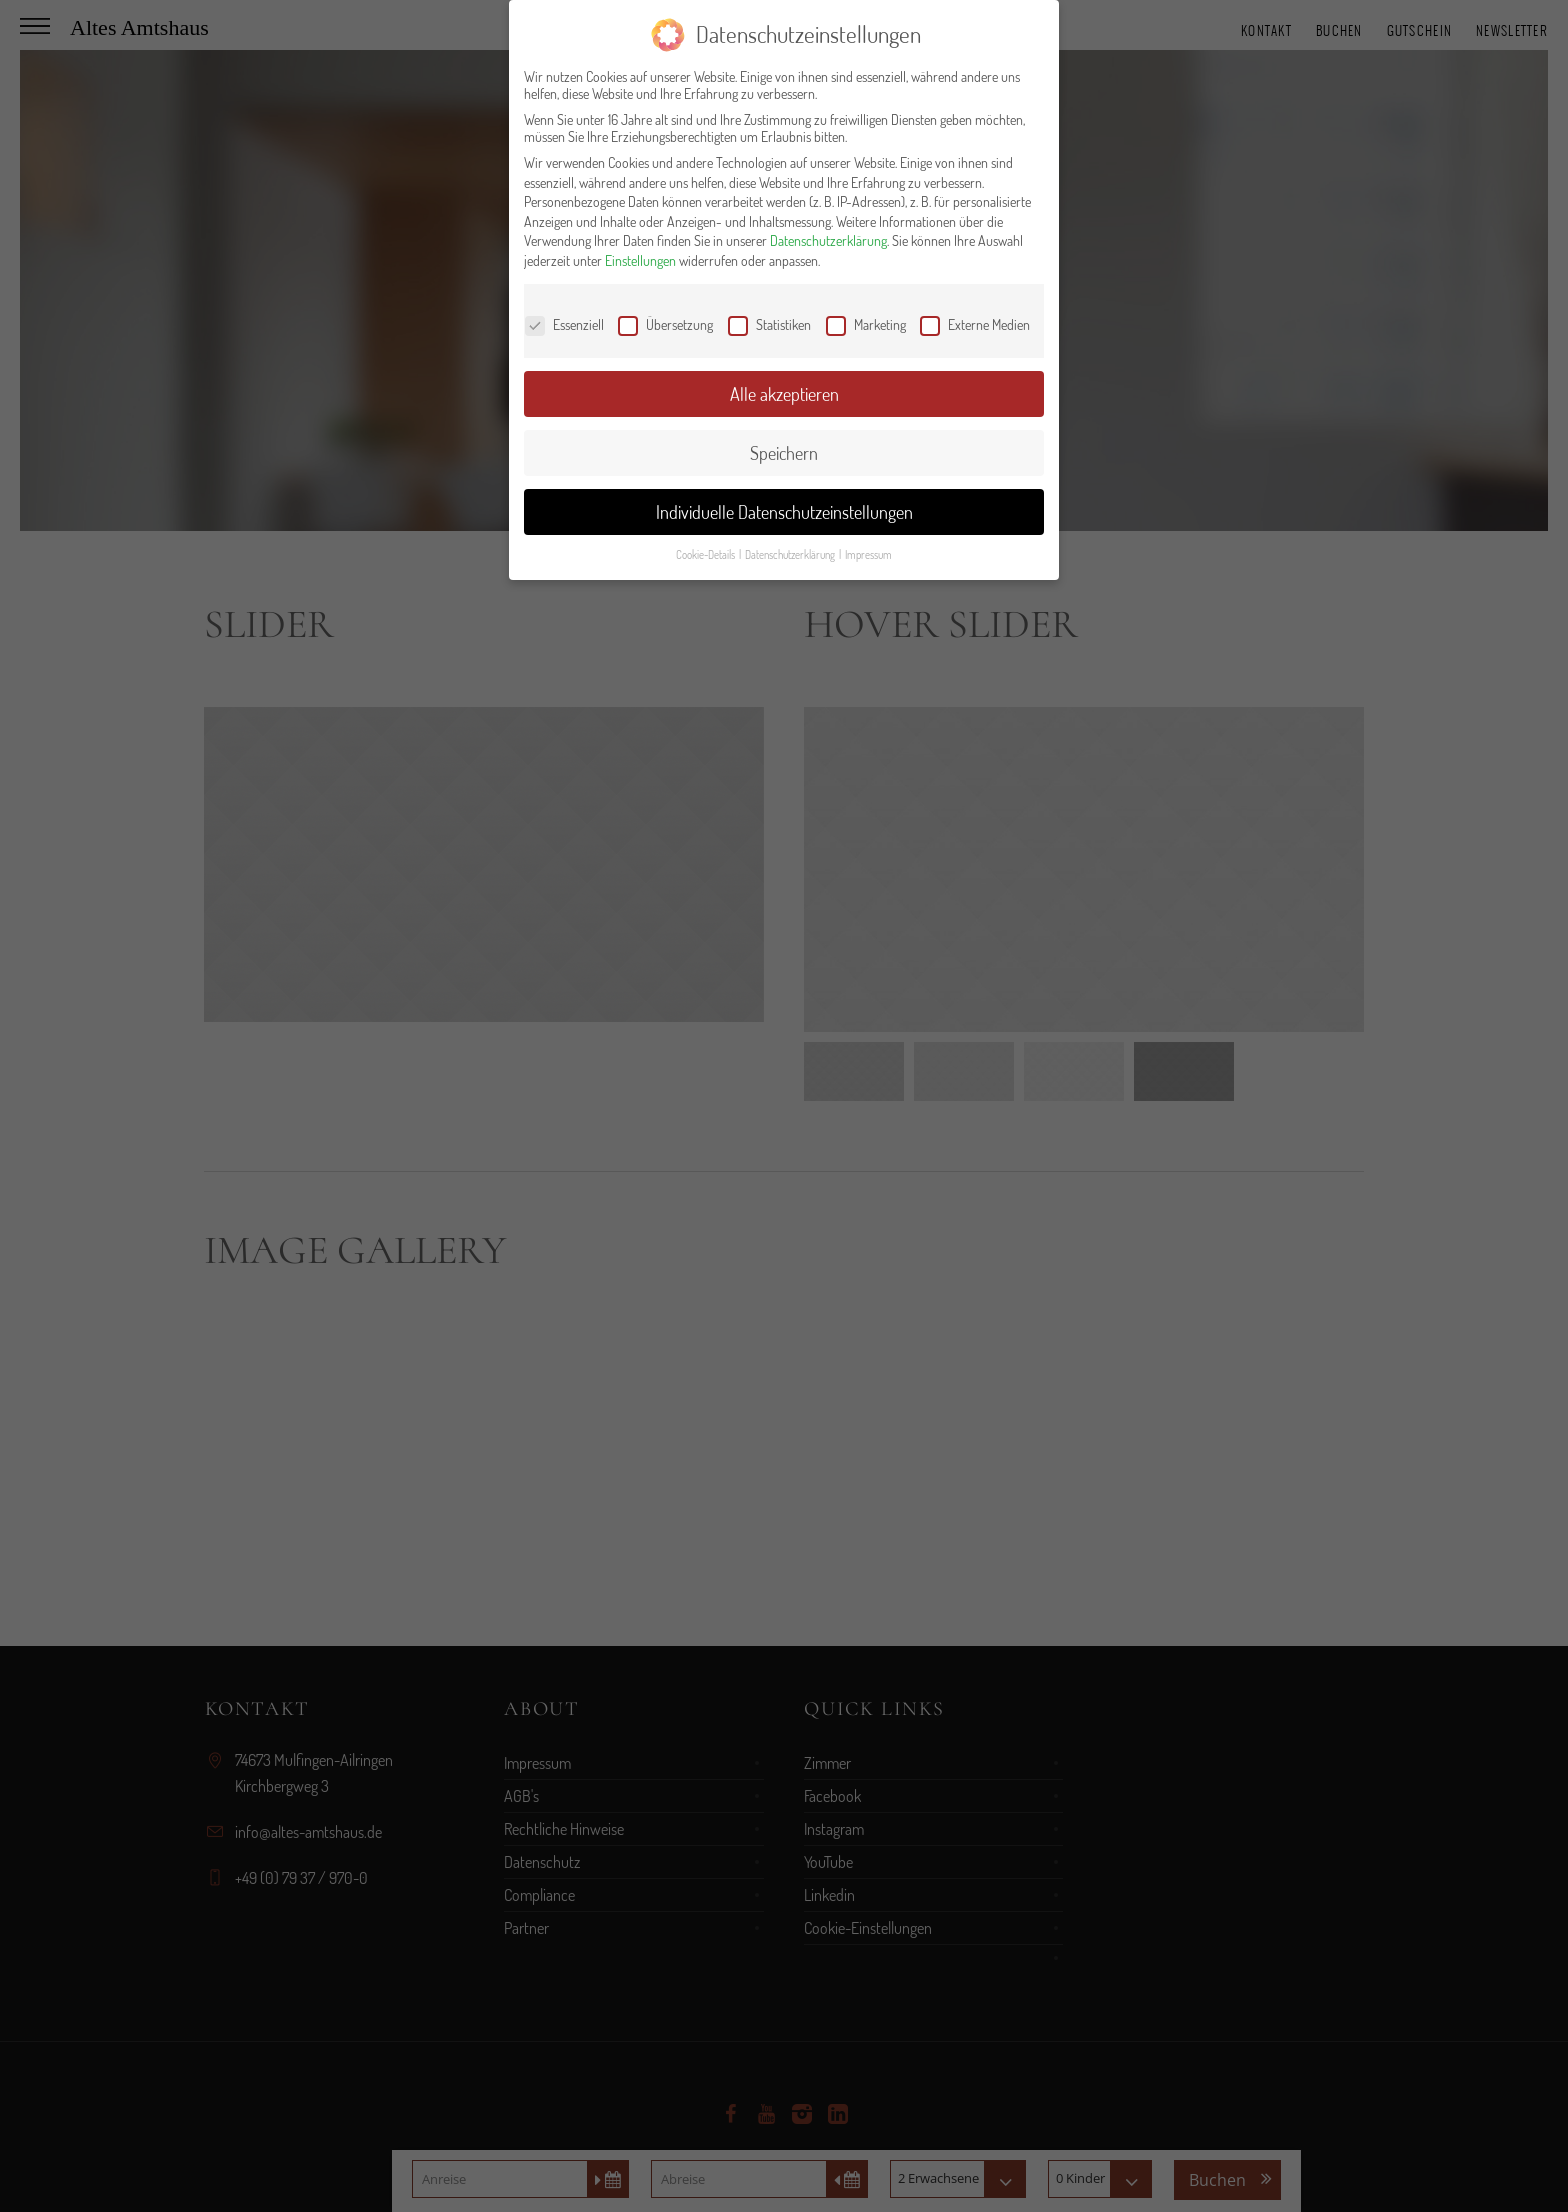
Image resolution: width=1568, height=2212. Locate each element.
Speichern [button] (784, 453)
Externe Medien (975, 324)
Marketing (866, 324)
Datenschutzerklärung (828, 240)
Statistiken (769, 324)
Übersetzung (665, 324)
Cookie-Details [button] (706, 554)
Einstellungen (640, 260)
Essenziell (564, 324)
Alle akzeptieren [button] (784, 394)
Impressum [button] (868, 554)
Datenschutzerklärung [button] (791, 554)
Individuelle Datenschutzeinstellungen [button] (784, 512)
